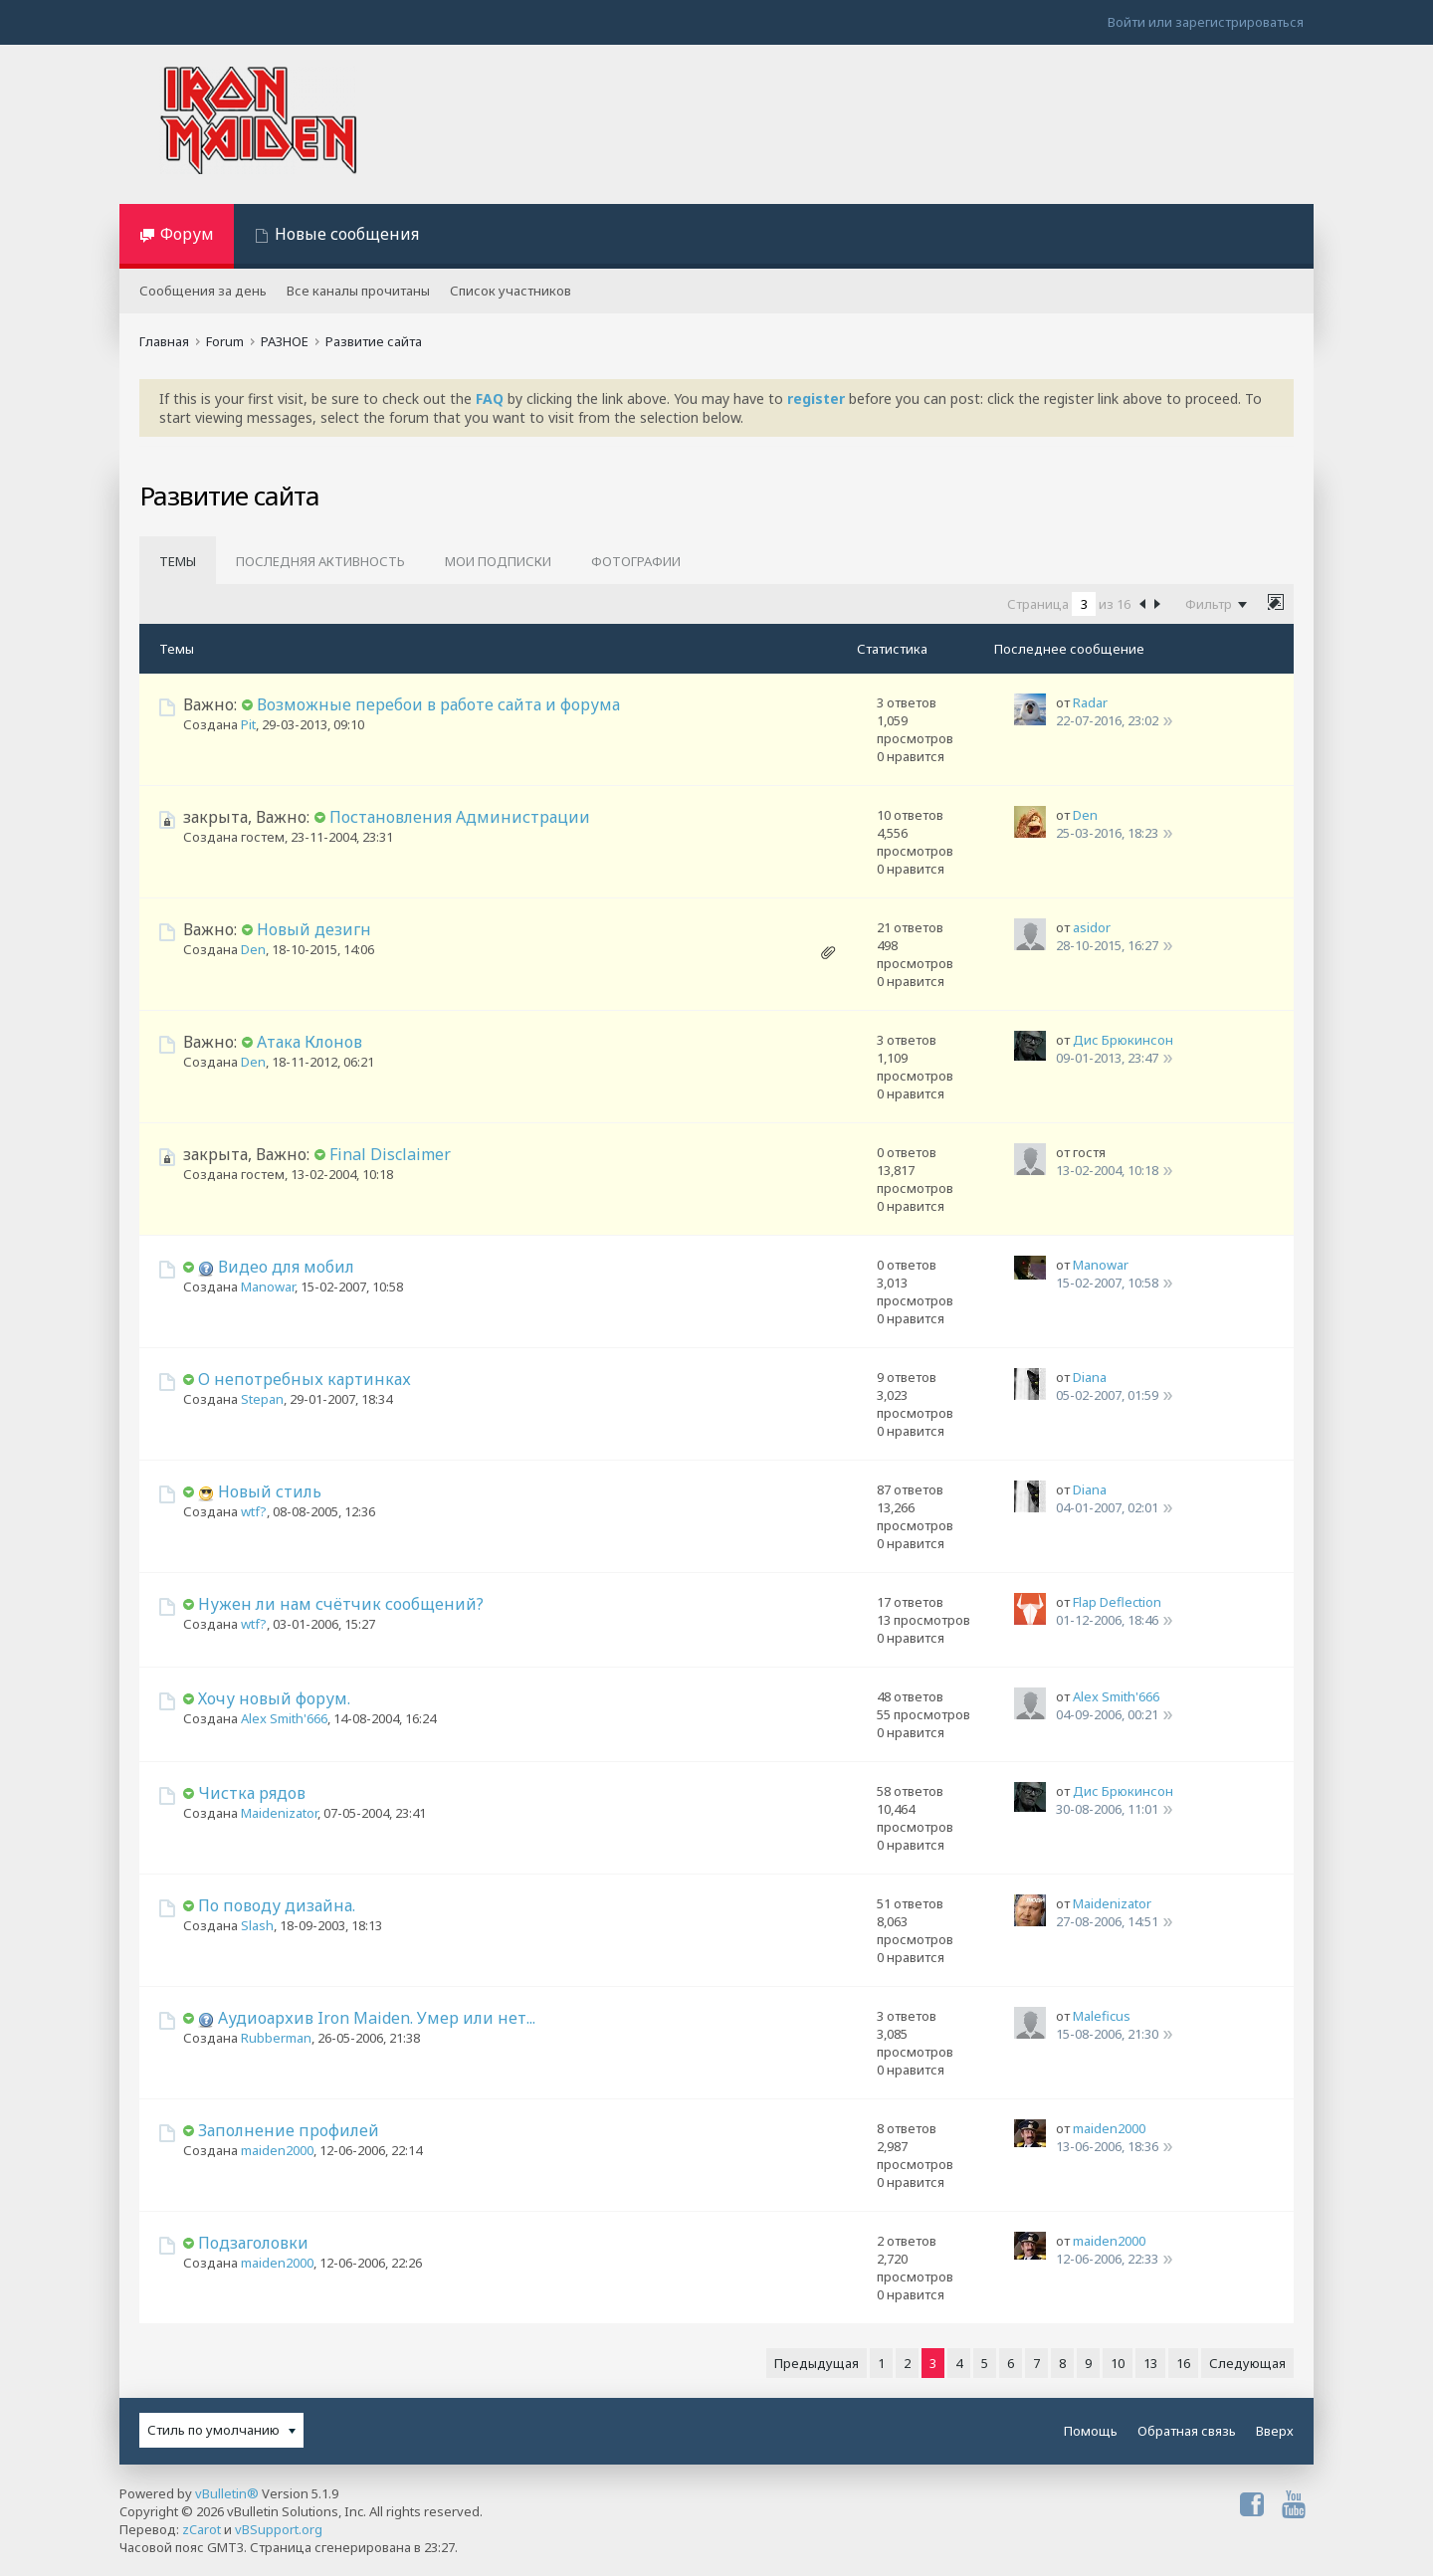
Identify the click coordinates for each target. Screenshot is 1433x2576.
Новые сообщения (347, 234)
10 (1118, 2363)
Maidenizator (279, 1813)
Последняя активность (320, 561)
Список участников (510, 290)
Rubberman (276, 2038)
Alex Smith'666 (284, 1718)
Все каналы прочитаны (358, 290)
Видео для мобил (286, 1267)
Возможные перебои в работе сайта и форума (438, 704)
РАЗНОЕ (284, 341)
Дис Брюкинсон (1123, 1040)
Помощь (1091, 2431)
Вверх (1275, 2431)
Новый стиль (269, 1491)
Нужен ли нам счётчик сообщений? (341, 1604)
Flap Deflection (1117, 1602)
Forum (225, 341)
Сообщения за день (203, 290)
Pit (248, 724)
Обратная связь (1186, 2431)
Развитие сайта (373, 341)
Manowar (268, 1286)
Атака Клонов (309, 1042)
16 (1183, 2363)
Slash (257, 1925)
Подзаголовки (253, 2243)
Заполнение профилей (288, 2130)
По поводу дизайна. (276, 1905)
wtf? (254, 1511)
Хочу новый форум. (274, 1698)
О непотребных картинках (304, 1379)
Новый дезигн (314, 929)
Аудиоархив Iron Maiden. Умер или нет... (376, 2018)
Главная (164, 341)
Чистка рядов (252, 1793)
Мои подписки (498, 561)
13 (1150, 2363)
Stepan (262, 1399)
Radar (1090, 702)
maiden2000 (277, 2150)
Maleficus (1101, 2016)
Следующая (1247, 2363)
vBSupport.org (278, 2529)
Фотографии (636, 561)
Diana (1090, 1377)
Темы (177, 561)
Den (1085, 815)
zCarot (201, 2529)
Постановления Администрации (459, 817)
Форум (187, 234)
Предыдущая (816, 2363)
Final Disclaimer (390, 1154)
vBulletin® (227, 2493)
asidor (1092, 927)
